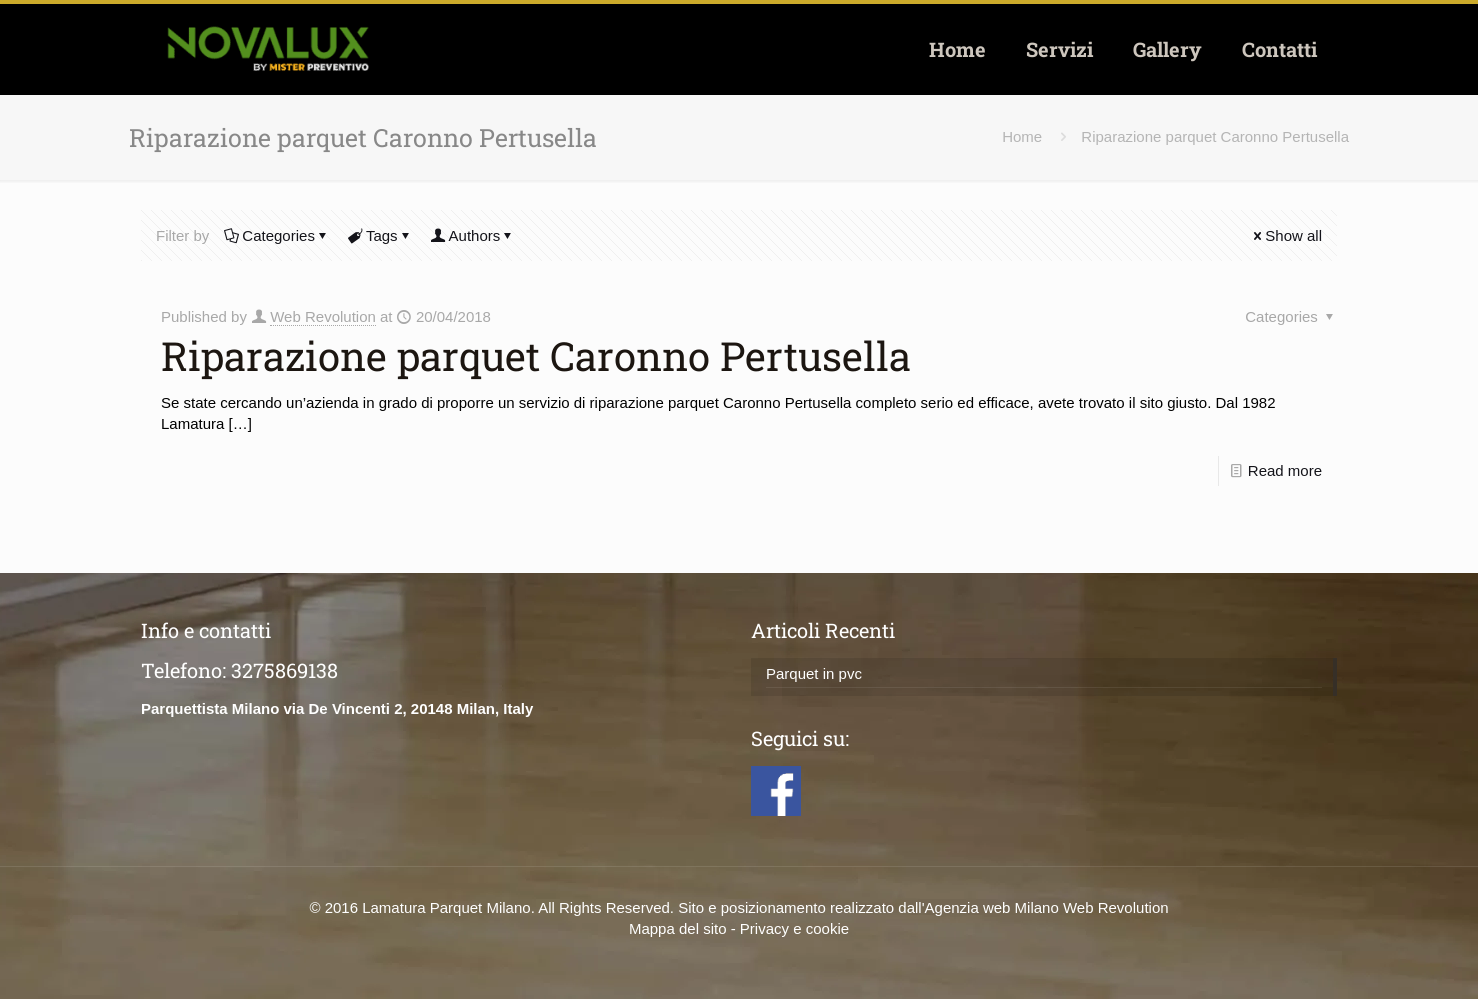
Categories (277, 235)
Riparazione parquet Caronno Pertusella (1215, 136)
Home (1022, 136)
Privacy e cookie (794, 928)
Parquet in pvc (814, 673)
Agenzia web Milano (992, 907)
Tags (380, 235)
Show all (1286, 235)
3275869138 (284, 670)
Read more (1285, 470)
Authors (473, 235)
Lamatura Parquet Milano (446, 907)
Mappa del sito (678, 928)
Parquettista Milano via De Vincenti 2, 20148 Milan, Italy (337, 708)
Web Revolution (323, 316)
